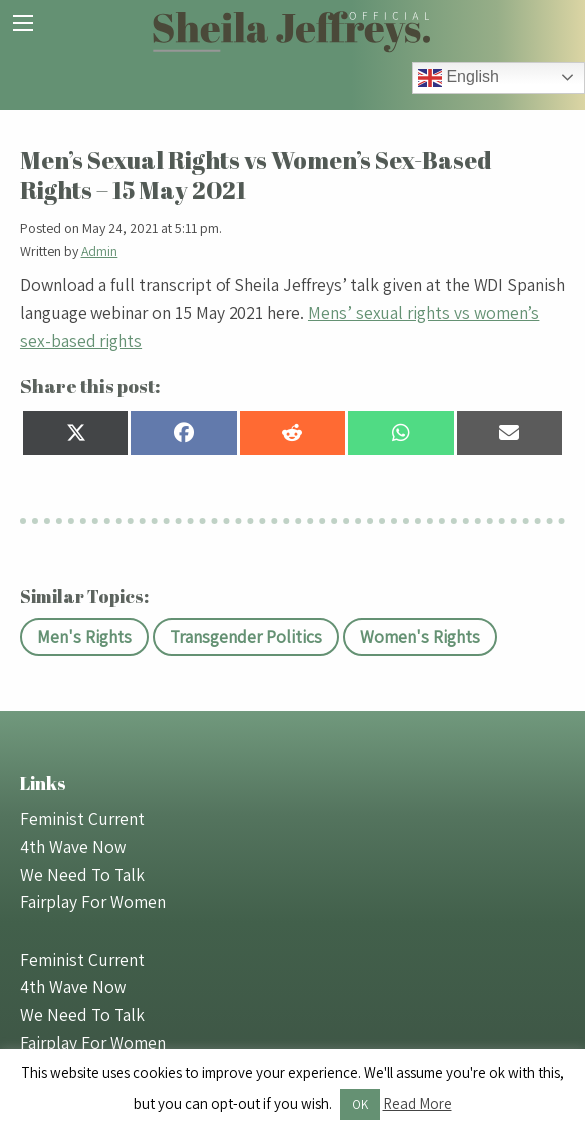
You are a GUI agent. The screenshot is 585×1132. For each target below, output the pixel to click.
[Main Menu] (23, 23)
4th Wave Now (73, 846)
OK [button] (360, 1104)
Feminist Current (82, 818)
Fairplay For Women (93, 901)
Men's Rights (84, 636)
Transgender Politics (246, 636)
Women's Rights (420, 636)
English (458, 78)
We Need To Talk (82, 874)
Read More (417, 1103)
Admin (99, 251)
